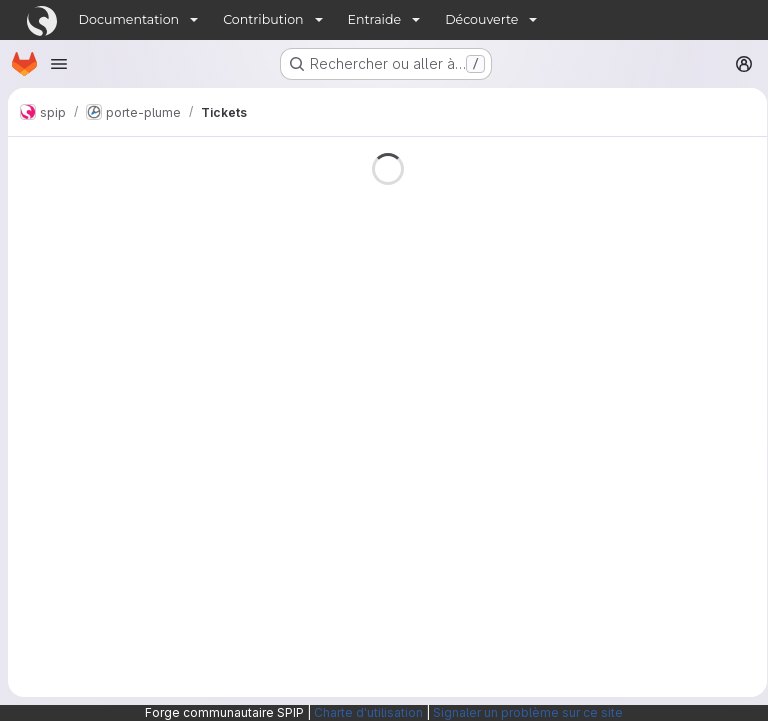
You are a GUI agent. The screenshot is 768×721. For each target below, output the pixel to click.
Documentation (129, 19)
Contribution (263, 19)
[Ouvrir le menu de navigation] (59, 64)
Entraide (375, 19)
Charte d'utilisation (368, 712)
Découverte (481, 19)
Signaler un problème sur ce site (528, 712)
